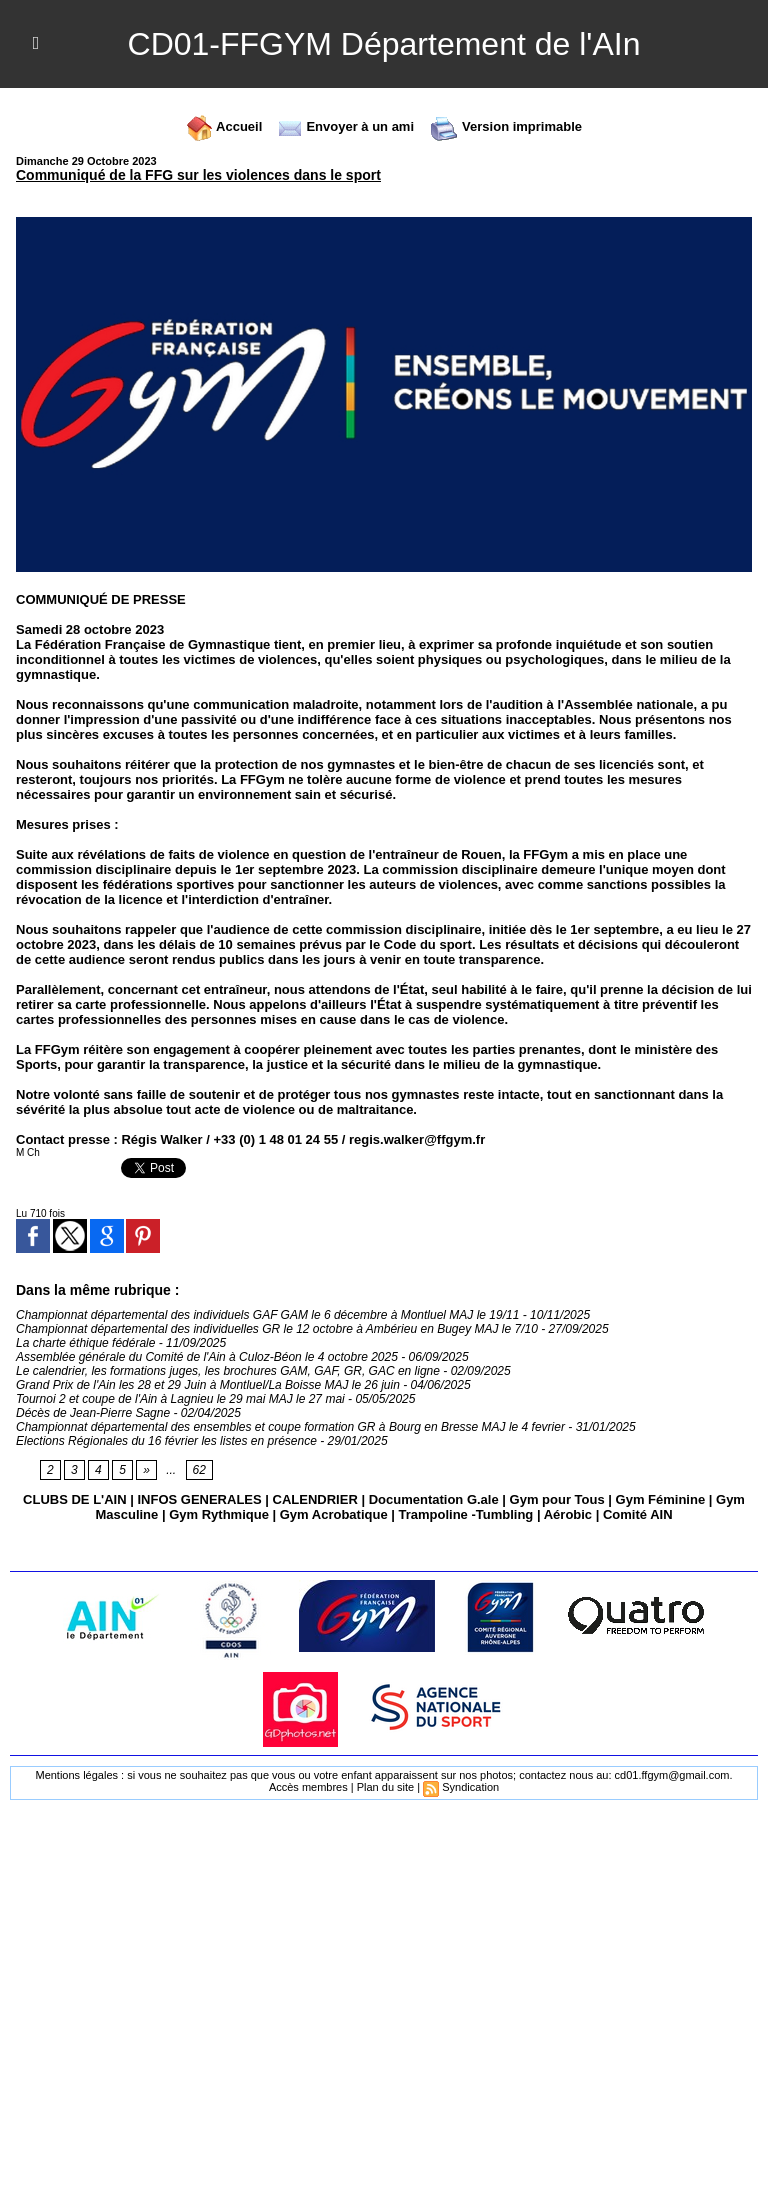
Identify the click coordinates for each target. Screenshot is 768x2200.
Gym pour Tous (557, 1499)
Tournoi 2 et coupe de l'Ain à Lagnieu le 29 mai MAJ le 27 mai (180, 1399)
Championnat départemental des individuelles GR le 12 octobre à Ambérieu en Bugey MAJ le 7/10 (277, 1329)
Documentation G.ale (434, 1499)
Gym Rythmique (219, 1514)
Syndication (470, 1787)
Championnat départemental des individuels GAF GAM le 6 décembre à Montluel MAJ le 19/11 (267, 1315)
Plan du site (385, 1787)
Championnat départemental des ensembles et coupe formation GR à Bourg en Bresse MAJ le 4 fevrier (290, 1427)
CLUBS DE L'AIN (74, 1499)
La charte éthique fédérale (85, 1343)
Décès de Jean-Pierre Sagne (93, 1413)
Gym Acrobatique (334, 1514)
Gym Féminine (661, 1499)
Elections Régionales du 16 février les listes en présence (166, 1441)
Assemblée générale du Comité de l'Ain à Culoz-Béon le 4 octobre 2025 (207, 1357)
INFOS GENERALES (199, 1499)
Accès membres (308, 1787)
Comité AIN (638, 1514)
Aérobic (568, 1514)
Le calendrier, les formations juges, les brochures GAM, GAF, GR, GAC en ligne (228, 1371)
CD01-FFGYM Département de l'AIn (384, 44)
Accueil (224, 126)
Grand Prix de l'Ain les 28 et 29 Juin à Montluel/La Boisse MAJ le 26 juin (208, 1385)
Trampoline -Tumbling (465, 1514)
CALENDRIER (315, 1499)
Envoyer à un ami (345, 126)
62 (199, 1470)
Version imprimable (506, 126)
